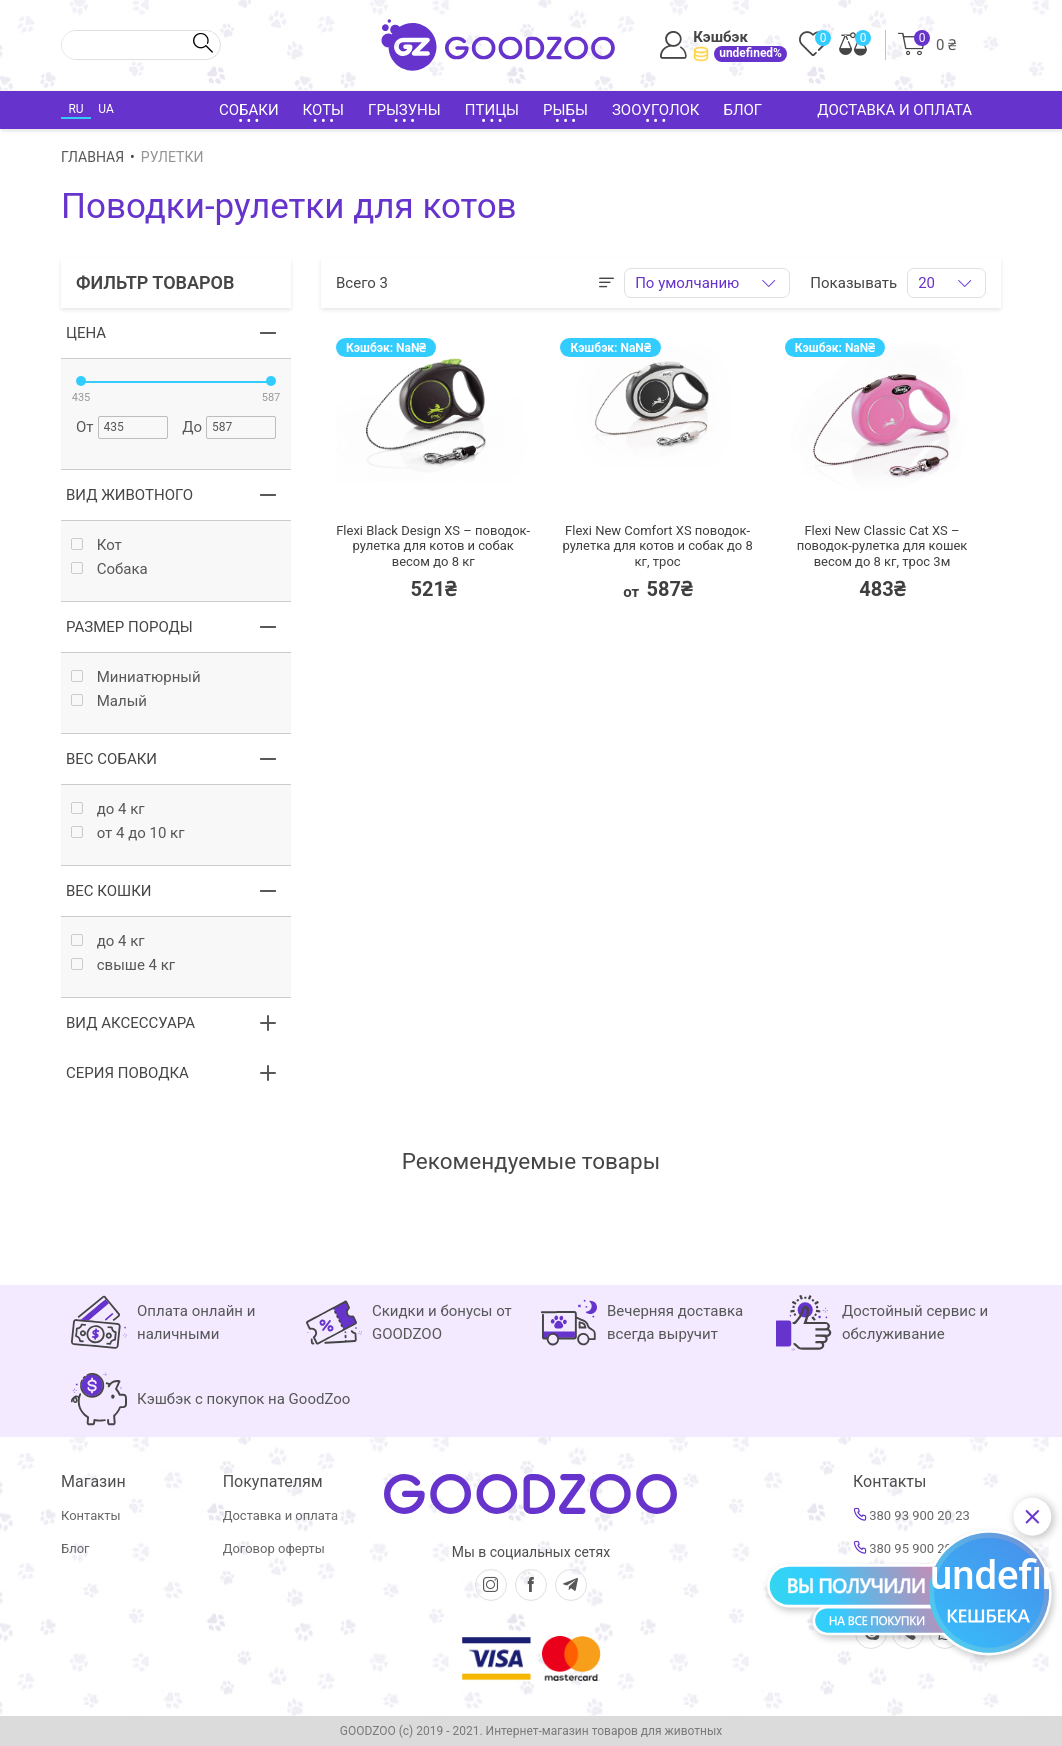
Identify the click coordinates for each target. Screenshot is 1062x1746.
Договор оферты (274, 1548)
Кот (96, 545)
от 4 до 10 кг (128, 833)
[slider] (81, 381)
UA (105, 109)
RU (75, 109)
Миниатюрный (136, 677)
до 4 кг (108, 809)
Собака (109, 569)
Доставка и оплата (894, 110)
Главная (92, 157)
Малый (109, 701)
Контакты (91, 1515)
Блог (742, 110)
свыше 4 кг (123, 965)
